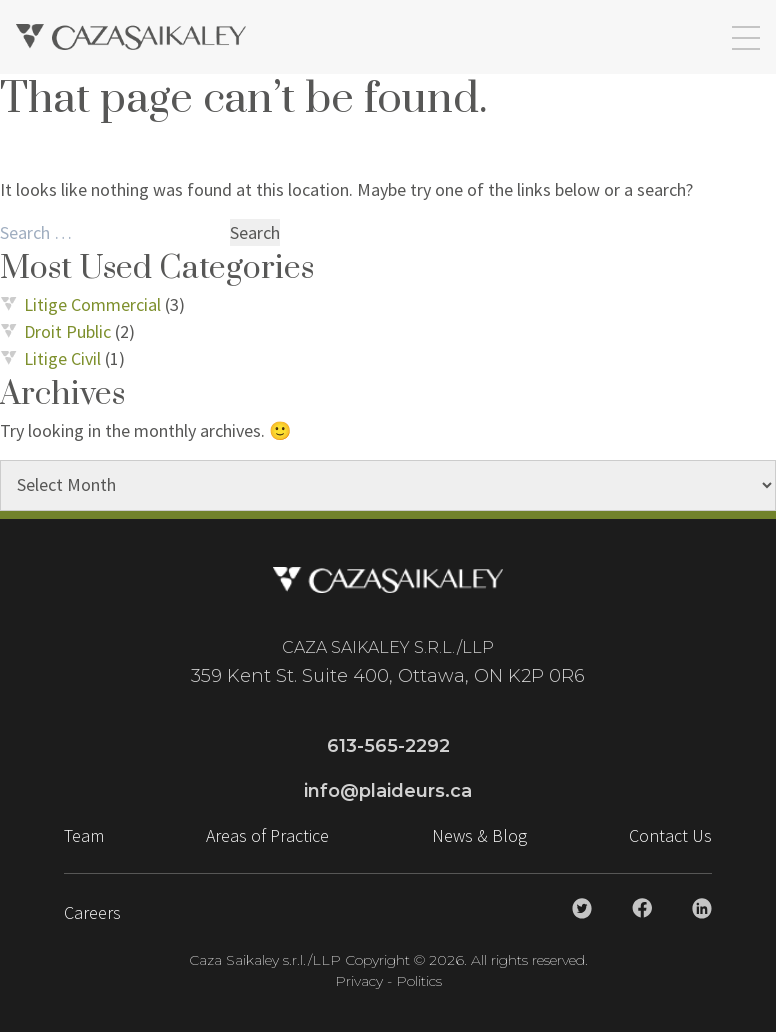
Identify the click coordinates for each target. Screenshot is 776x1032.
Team (84, 835)
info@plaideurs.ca (388, 791)
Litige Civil (62, 358)
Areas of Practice (267, 835)
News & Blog (479, 835)
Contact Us (670, 835)
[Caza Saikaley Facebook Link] (642, 908)
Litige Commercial (92, 304)
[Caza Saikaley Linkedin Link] (702, 908)
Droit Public (67, 331)
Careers (92, 912)
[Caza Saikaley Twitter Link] (582, 908)
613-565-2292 (388, 746)
